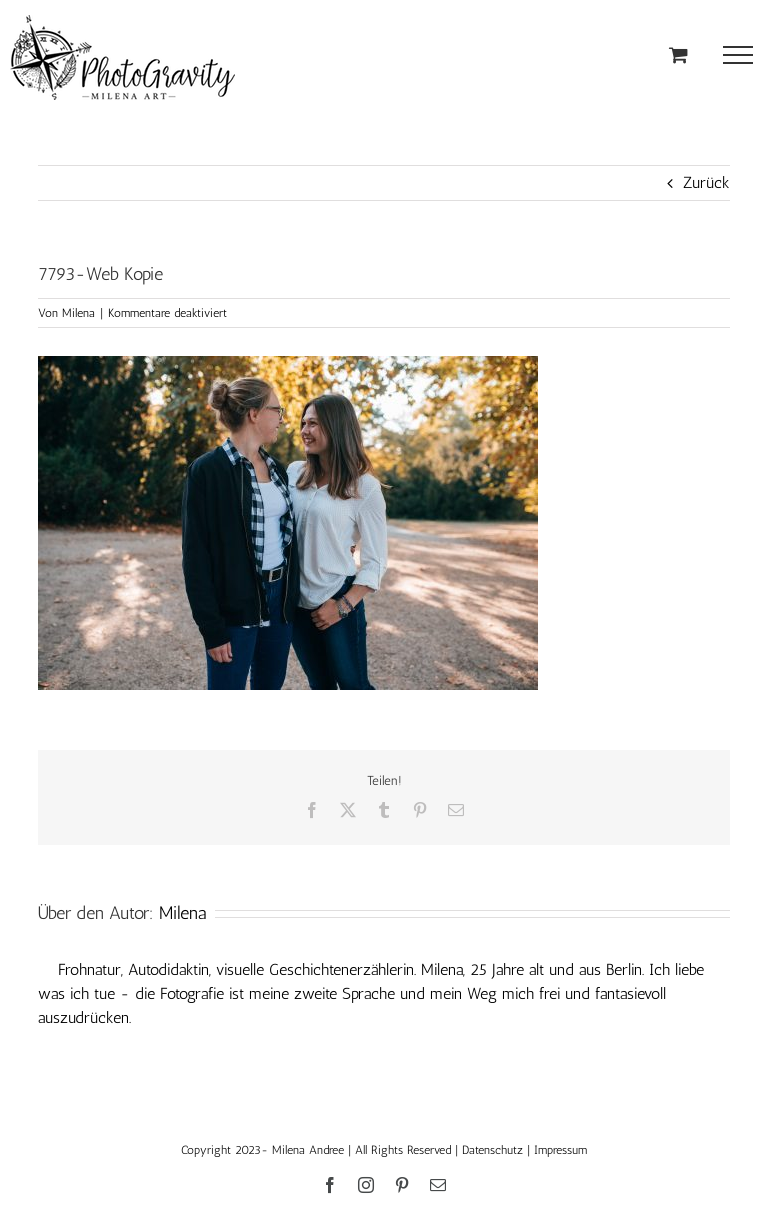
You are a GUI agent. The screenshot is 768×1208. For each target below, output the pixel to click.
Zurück (706, 182)
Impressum (560, 1150)
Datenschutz (492, 1150)
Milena (78, 313)
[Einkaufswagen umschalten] (678, 54)
